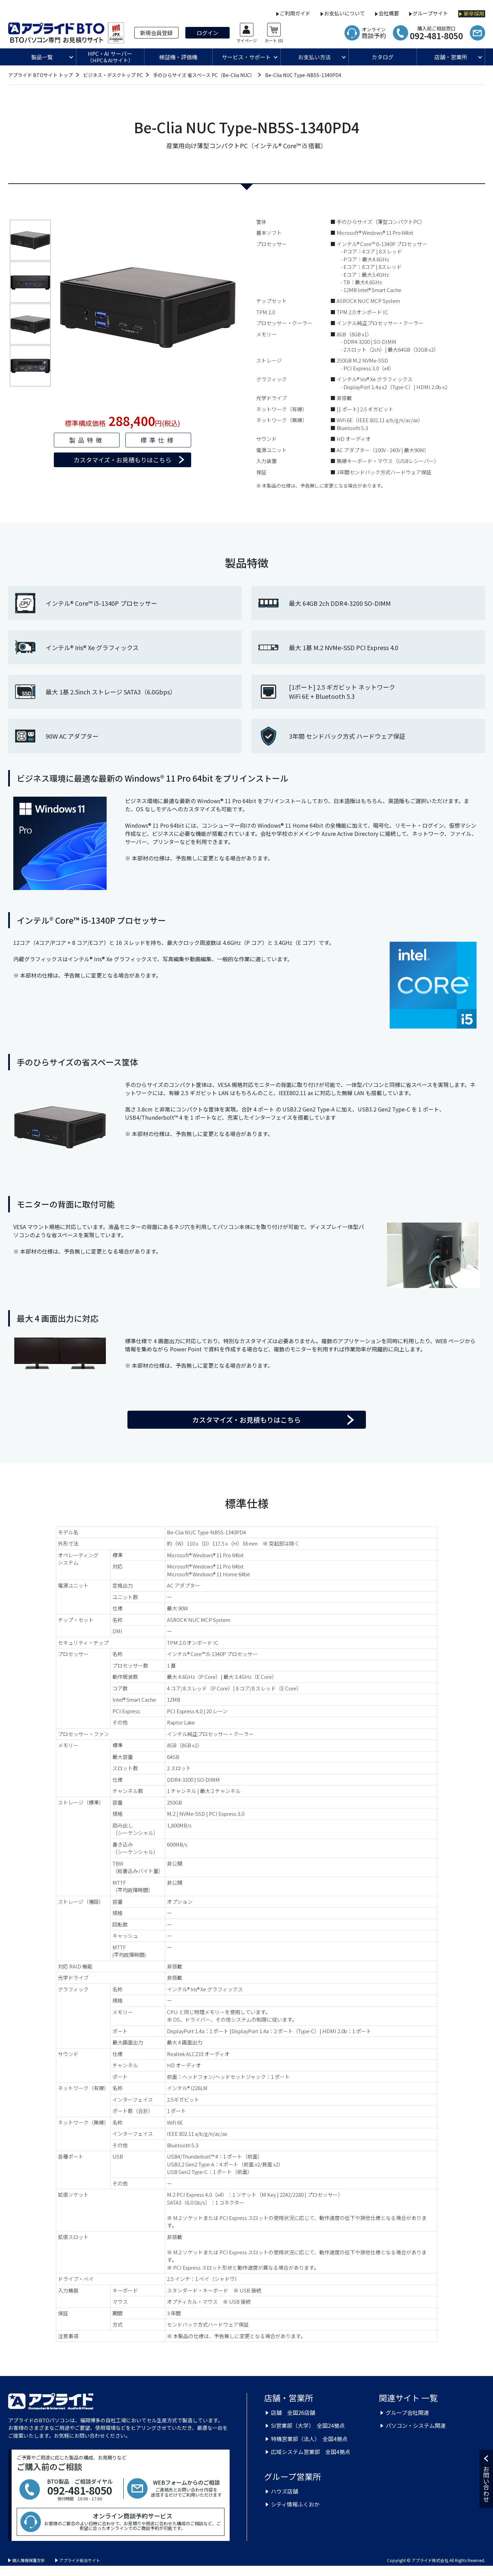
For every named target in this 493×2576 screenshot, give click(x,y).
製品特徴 (87, 439)
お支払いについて (344, 13)
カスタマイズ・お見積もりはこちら (122, 459)
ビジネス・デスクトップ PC (113, 75)
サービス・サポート (246, 57)
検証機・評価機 (178, 57)
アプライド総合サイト (79, 2560)
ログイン (207, 33)
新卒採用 (474, 13)
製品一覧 (42, 57)
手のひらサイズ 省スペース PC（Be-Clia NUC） (204, 75)
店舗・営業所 (450, 57)
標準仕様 (158, 439)
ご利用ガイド (295, 13)
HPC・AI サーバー (110, 56)
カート (274, 40)
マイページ (246, 40)
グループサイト (430, 13)
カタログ (383, 57)
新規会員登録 (156, 33)
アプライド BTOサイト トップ (40, 75)
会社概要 (389, 13)
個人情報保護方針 (28, 2560)
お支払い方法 (314, 57)
